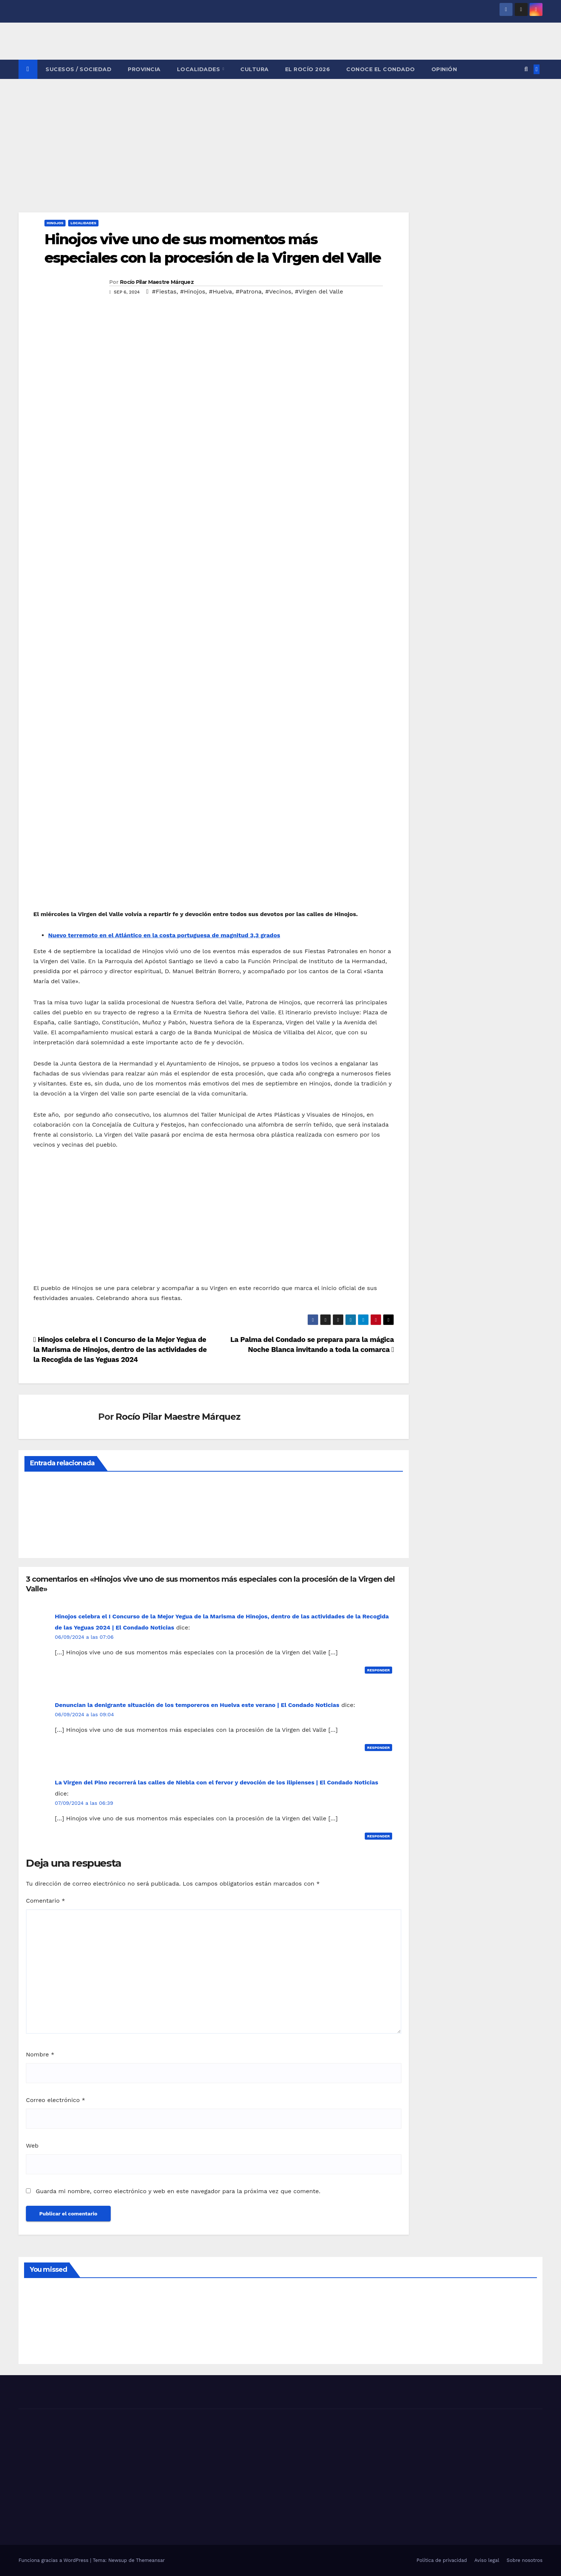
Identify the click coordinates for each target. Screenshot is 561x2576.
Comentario (45, 1900)
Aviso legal (486, 2560)
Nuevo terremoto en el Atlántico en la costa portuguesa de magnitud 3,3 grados (164, 935)
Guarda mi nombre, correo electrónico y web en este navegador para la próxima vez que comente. (178, 2191)
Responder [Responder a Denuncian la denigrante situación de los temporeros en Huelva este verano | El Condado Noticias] (378, 1747)
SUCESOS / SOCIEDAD (78, 69)
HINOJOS (55, 223)
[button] (526, 69)
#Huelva (220, 291)
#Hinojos (192, 291)
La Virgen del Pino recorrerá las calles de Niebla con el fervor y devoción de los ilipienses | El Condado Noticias (216, 1782)
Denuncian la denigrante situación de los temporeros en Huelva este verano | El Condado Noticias (197, 1704)
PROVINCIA (144, 69)
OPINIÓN (444, 69)
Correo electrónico (55, 2099)
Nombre (40, 2054)
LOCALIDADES (199, 69)
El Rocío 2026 (307, 69)
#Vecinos (278, 291)
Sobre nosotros (524, 2560)
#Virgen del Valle (319, 291)
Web (32, 2145)
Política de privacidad (442, 2560)
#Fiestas (164, 291)
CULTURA (254, 69)
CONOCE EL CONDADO (380, 69)
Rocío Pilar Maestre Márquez (157, 282)
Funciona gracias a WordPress (54, 2560)
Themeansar (150, 2560)
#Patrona (248, 291)
